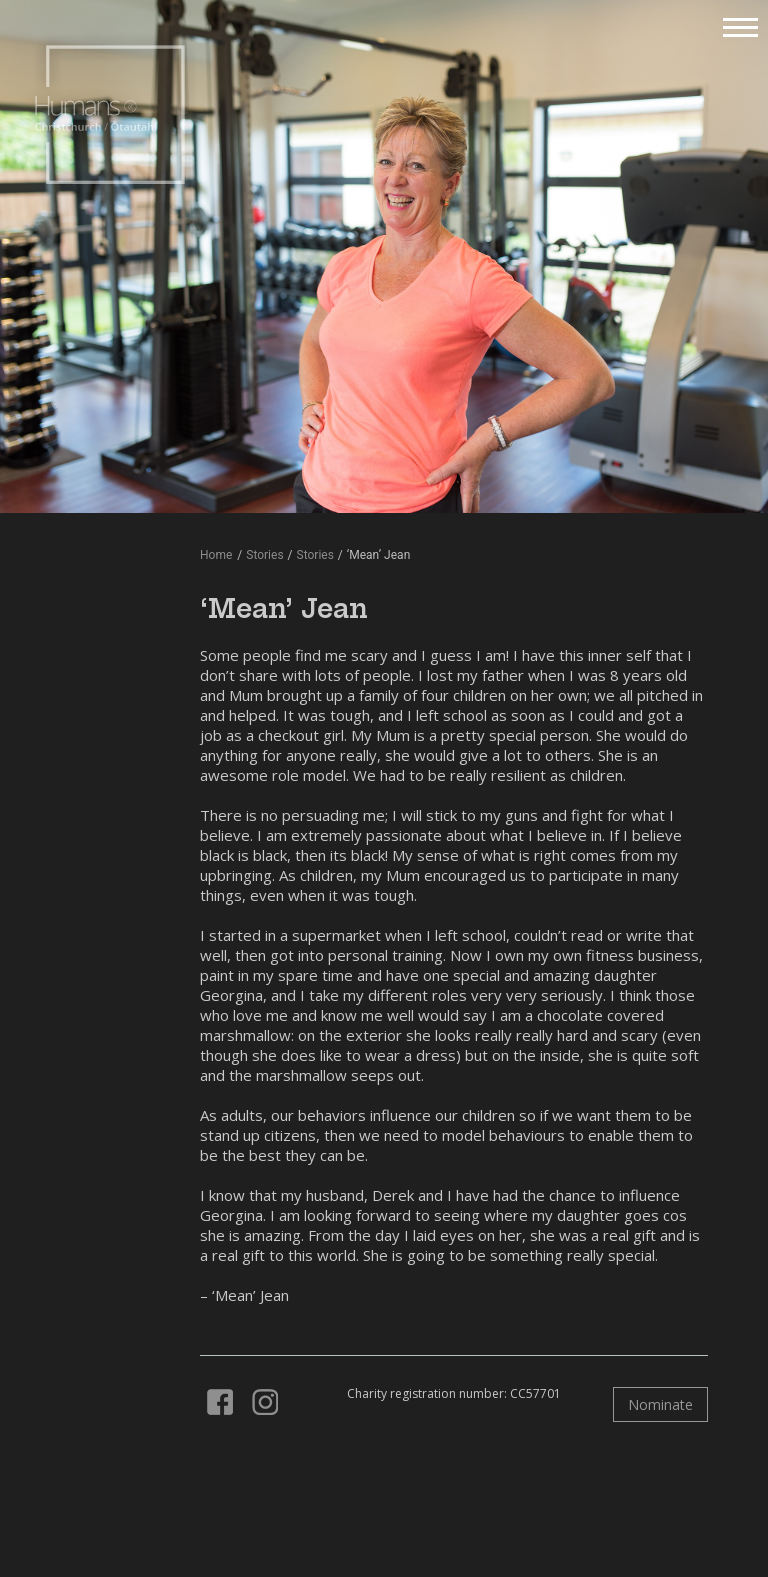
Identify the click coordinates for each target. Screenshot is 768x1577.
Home (216, 555)
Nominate (660, 1404)
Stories (315, 555)
